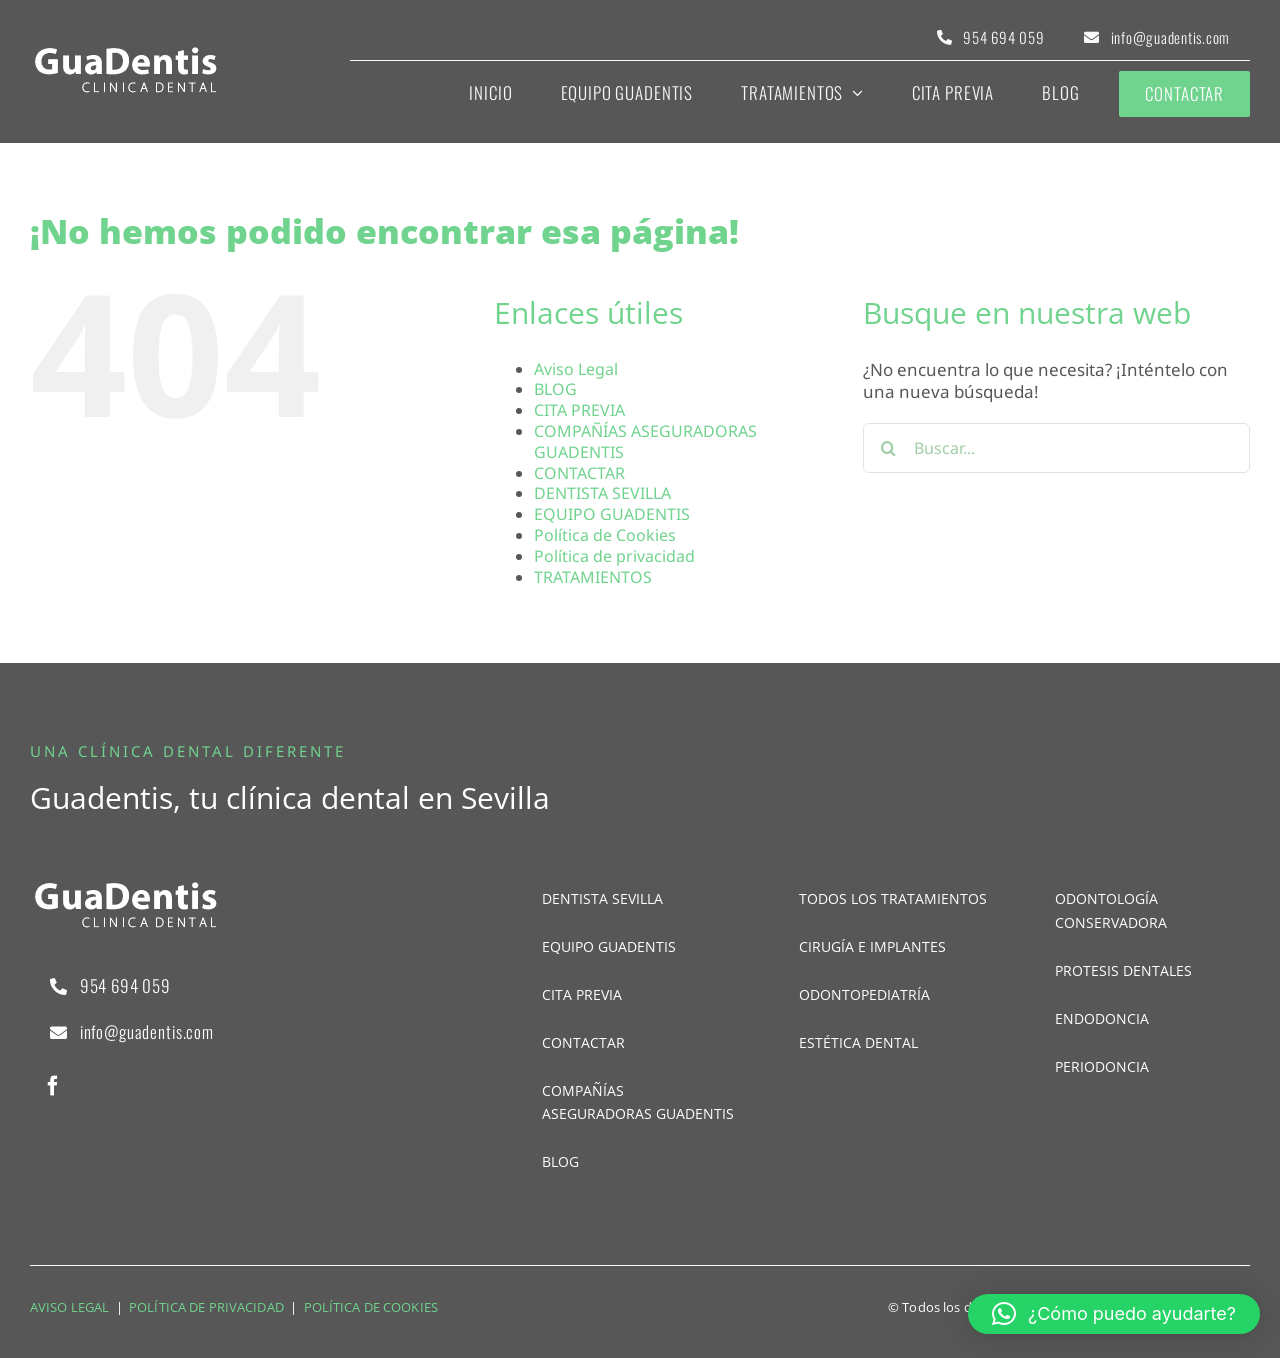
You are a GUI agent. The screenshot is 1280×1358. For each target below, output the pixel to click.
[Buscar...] (1056, 448)
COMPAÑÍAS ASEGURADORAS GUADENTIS (645, 441)
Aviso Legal (576, 369)
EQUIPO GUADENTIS (612, 514)
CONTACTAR (579, 473)
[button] (1114, 1314)
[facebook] (53, 1086)
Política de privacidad (614, 556)
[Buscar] (888, 448)
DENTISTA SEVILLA (602, 493)
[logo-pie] (125, 53)
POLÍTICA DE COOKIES (371, 1307)
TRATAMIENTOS (593, 577)
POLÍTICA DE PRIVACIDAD (206, 1307)
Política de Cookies (605, 535)
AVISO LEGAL (69, 1307)
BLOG (555, 389)
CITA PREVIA (579, 410)
